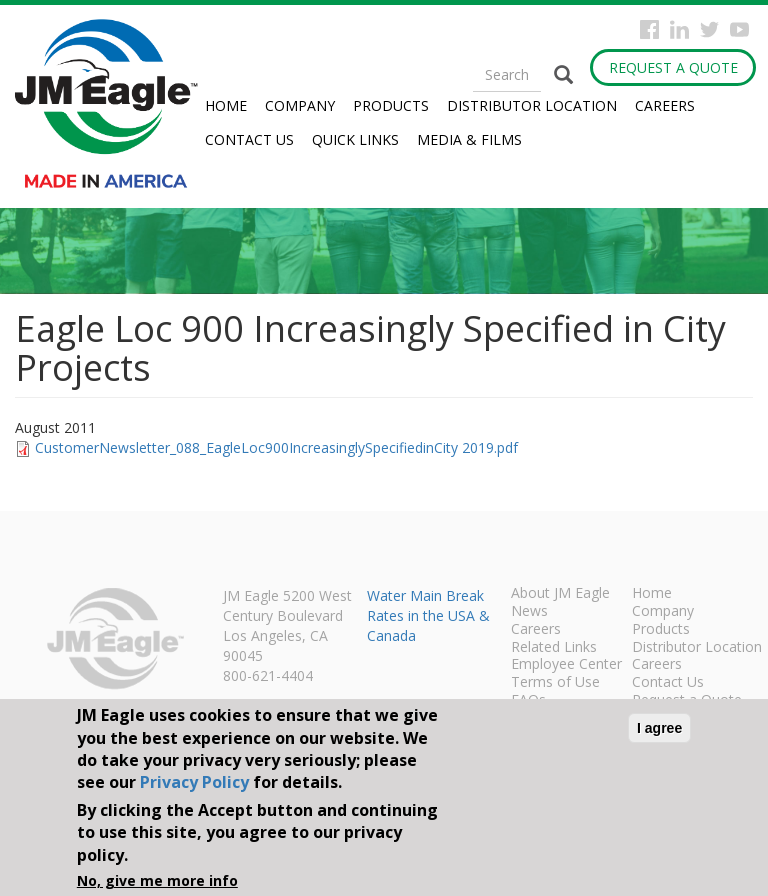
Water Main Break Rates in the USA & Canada (428, 615)
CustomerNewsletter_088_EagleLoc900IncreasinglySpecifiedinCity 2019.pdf (276, 447)
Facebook (649, 29)
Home (226, 105)
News (529, 612)
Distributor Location (532, 105)
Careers (665, 105)
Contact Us (249, 139)
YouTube (739, 29)
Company (300, 105)
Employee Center (566, 665)
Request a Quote (673, 67)
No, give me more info (157, 880)
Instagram (679, 29)
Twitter (709, 29)
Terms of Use (555, 683)
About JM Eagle (560, 594)
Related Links (554, 648)
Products (391, 105)
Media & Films (469, 139)
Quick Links (355, 139)
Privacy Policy (194, 782)
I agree (659, 728)
